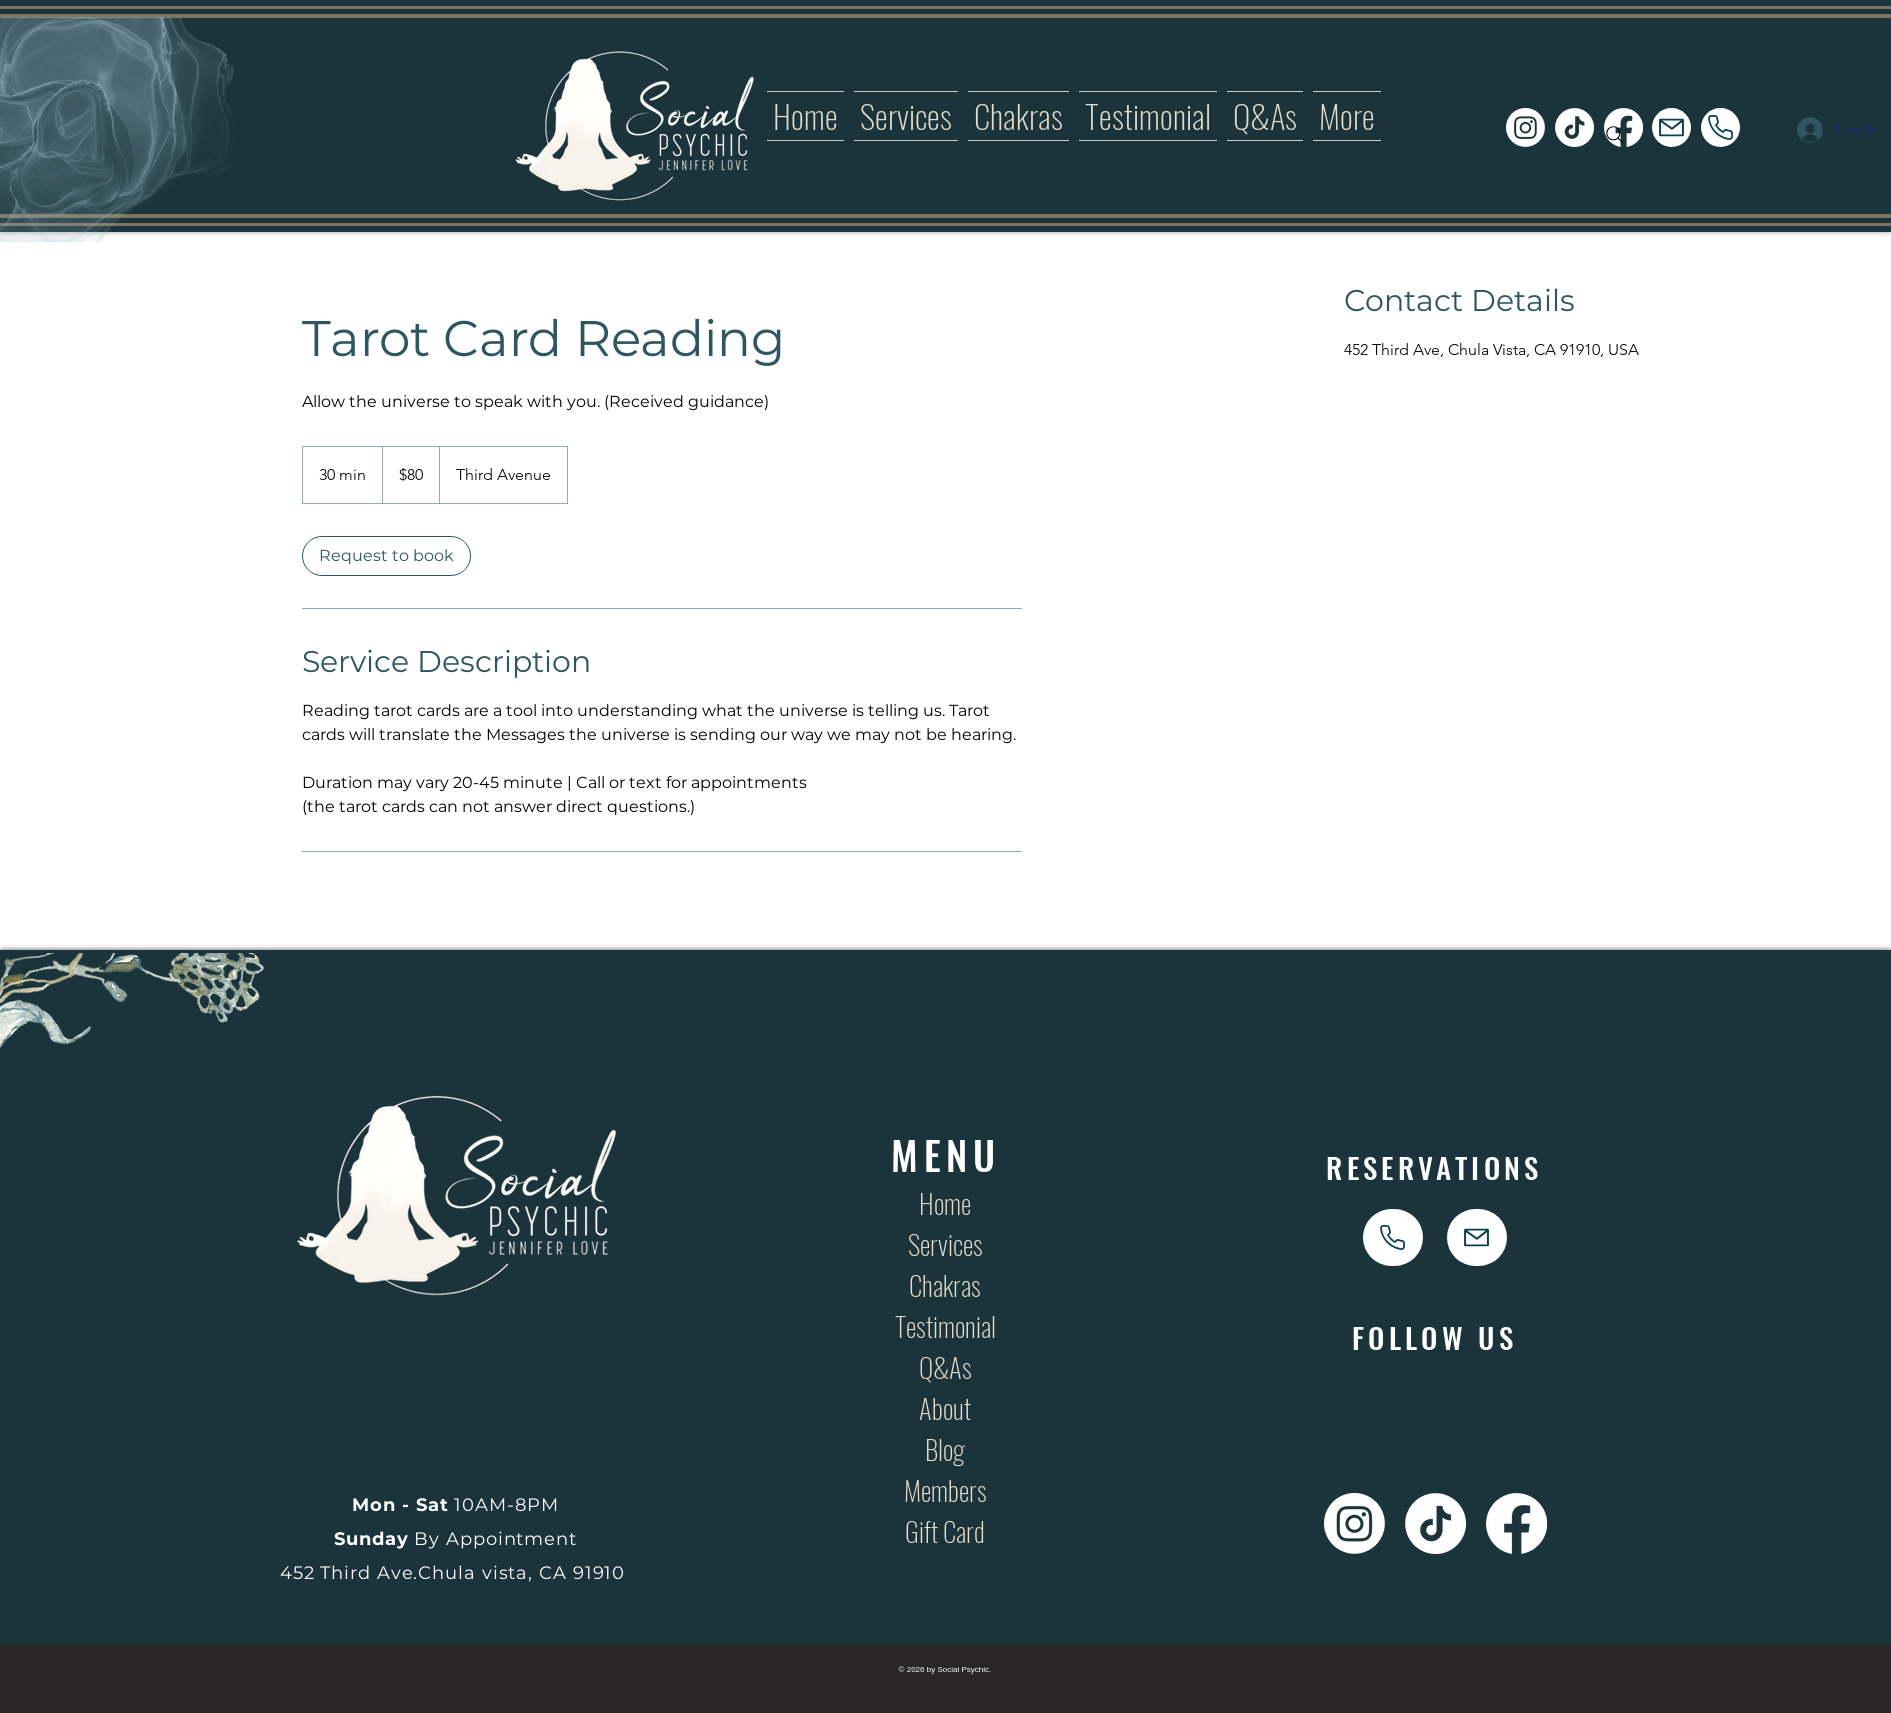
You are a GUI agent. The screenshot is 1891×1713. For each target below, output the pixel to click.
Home (945, 1203)
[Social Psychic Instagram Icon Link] (1525, 127)
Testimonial (945, 1326)
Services (945, 1244)
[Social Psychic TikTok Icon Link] (1574, 127)
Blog (945, 1449)
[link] (386, 556)
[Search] (1615, 135)
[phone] (1720, 127)
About (945, 1408)
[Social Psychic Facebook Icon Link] (1516, 1523)
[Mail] (1671, 127)
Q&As (945, 1367)
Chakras (945, 1285)
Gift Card (945, 1531)
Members (945, 1490)
